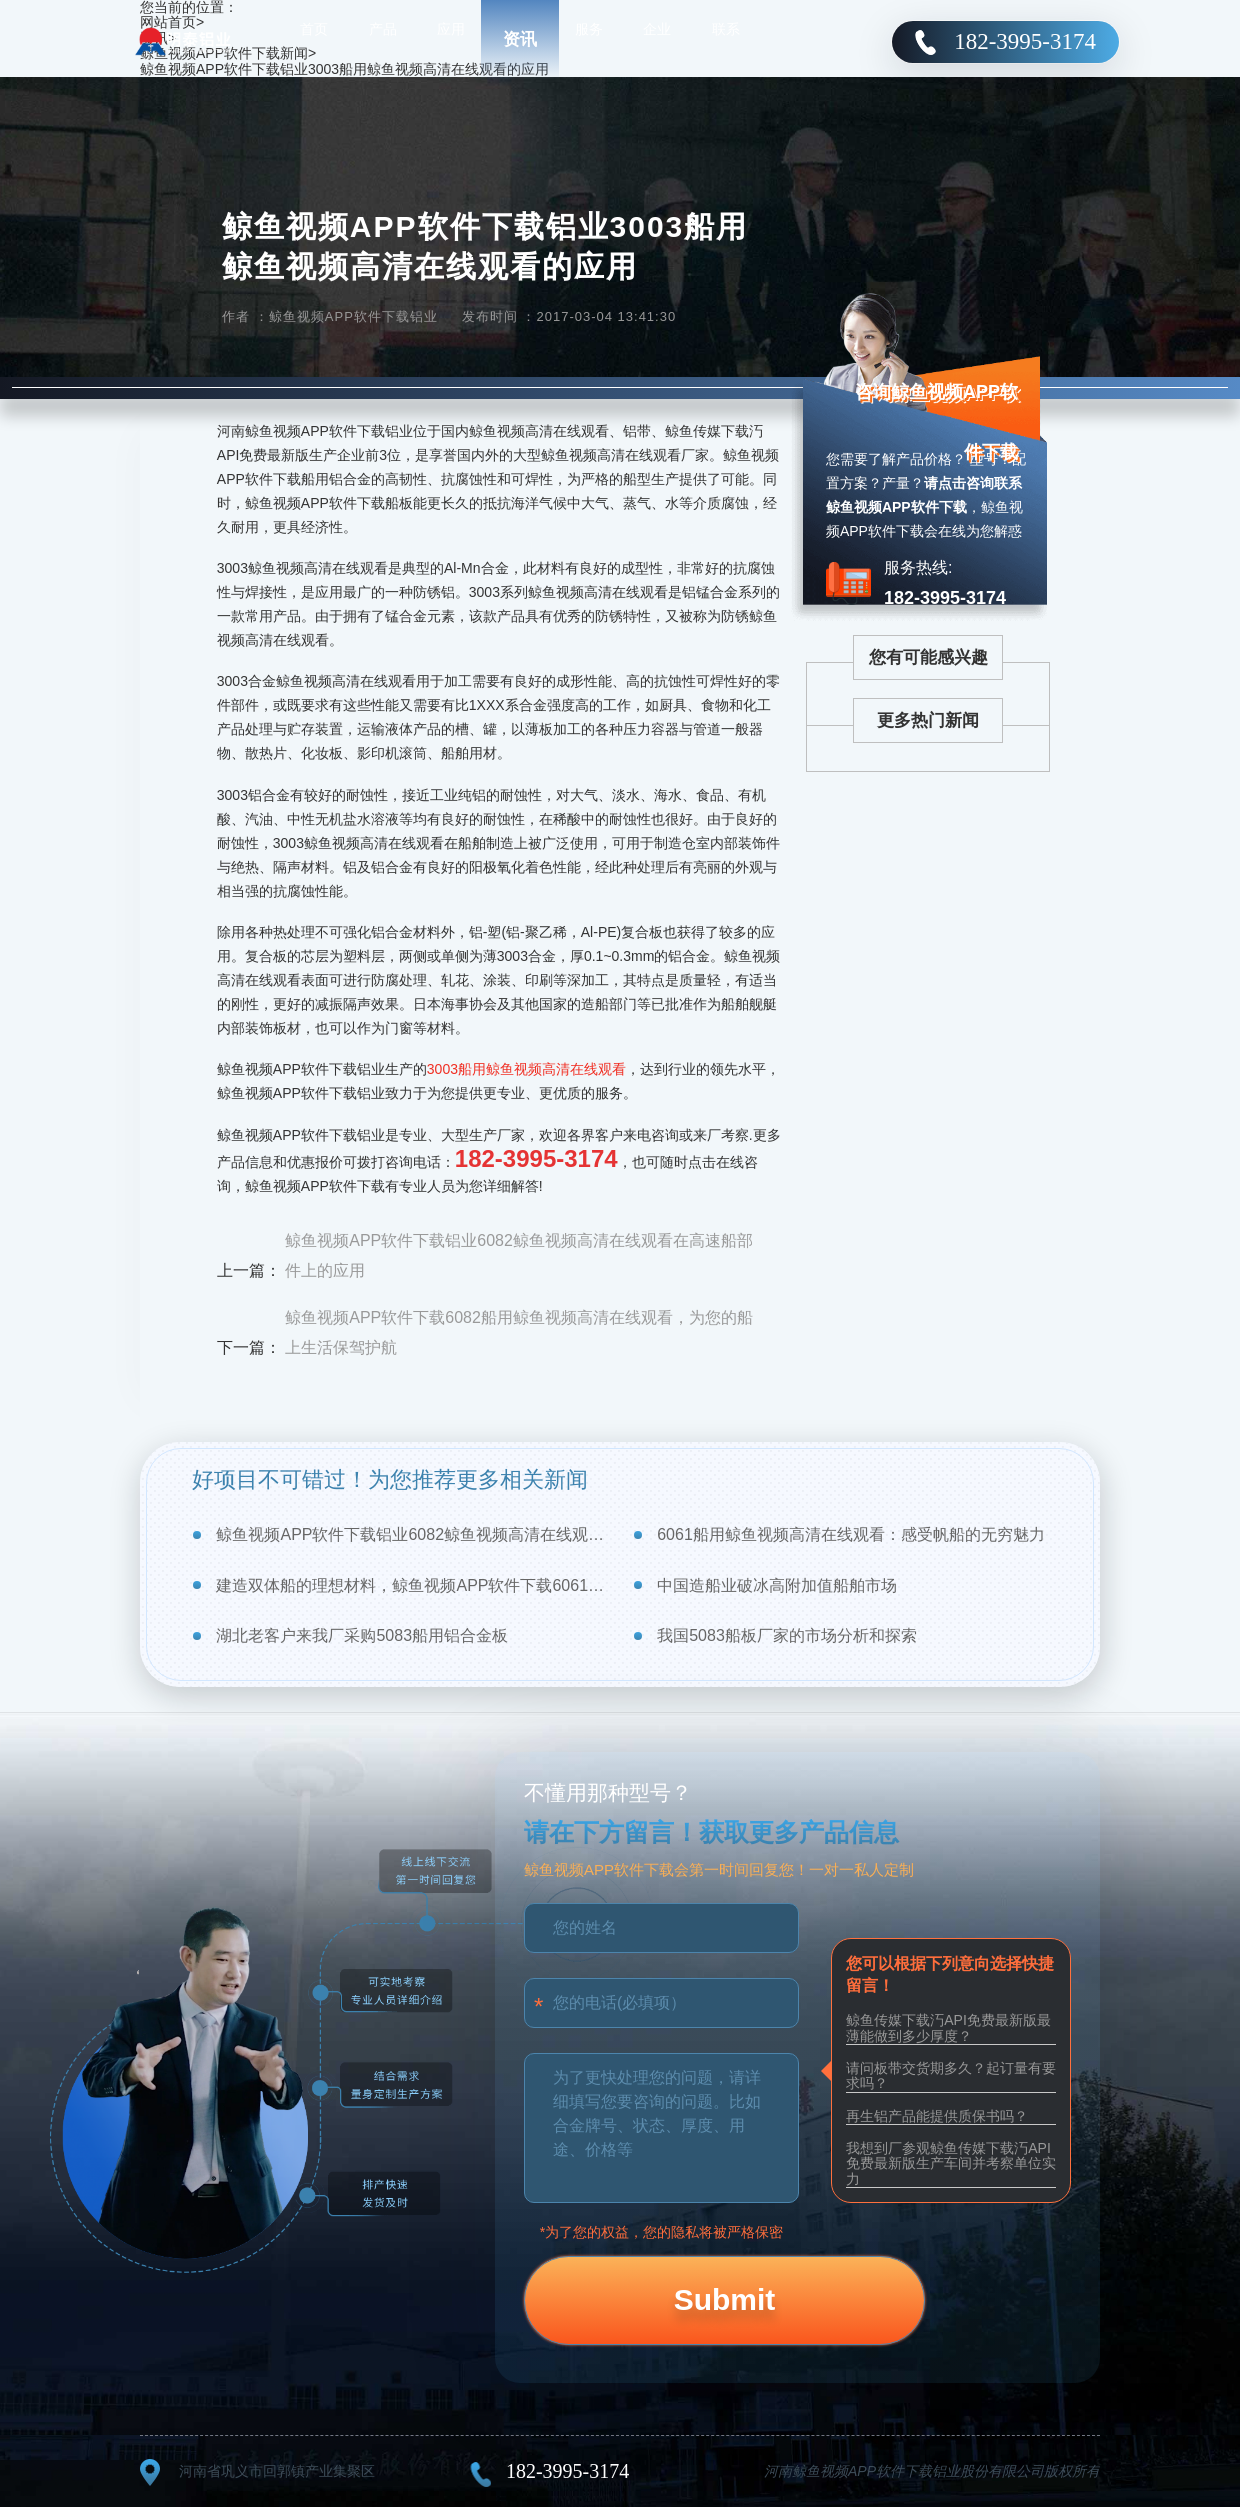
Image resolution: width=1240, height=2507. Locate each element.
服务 (589, 40)
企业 (657, 40)
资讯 (520, 39)
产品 (383, 40)
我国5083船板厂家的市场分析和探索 (787, 1635)
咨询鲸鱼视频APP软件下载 (936, 422)
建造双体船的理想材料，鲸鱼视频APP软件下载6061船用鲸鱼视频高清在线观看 (411, 1585)
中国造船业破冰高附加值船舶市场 (777, 1585)
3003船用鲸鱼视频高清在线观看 (526, 1069)
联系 (726, 40)
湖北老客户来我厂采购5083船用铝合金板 (362, 1635)
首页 (314, 40)
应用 (451, 40)
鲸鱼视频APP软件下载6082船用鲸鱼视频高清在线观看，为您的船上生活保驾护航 (519, 1332)
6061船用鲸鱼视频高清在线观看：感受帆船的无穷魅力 (851, 1534)
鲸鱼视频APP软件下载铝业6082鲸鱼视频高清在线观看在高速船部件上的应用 (519, 1255)
